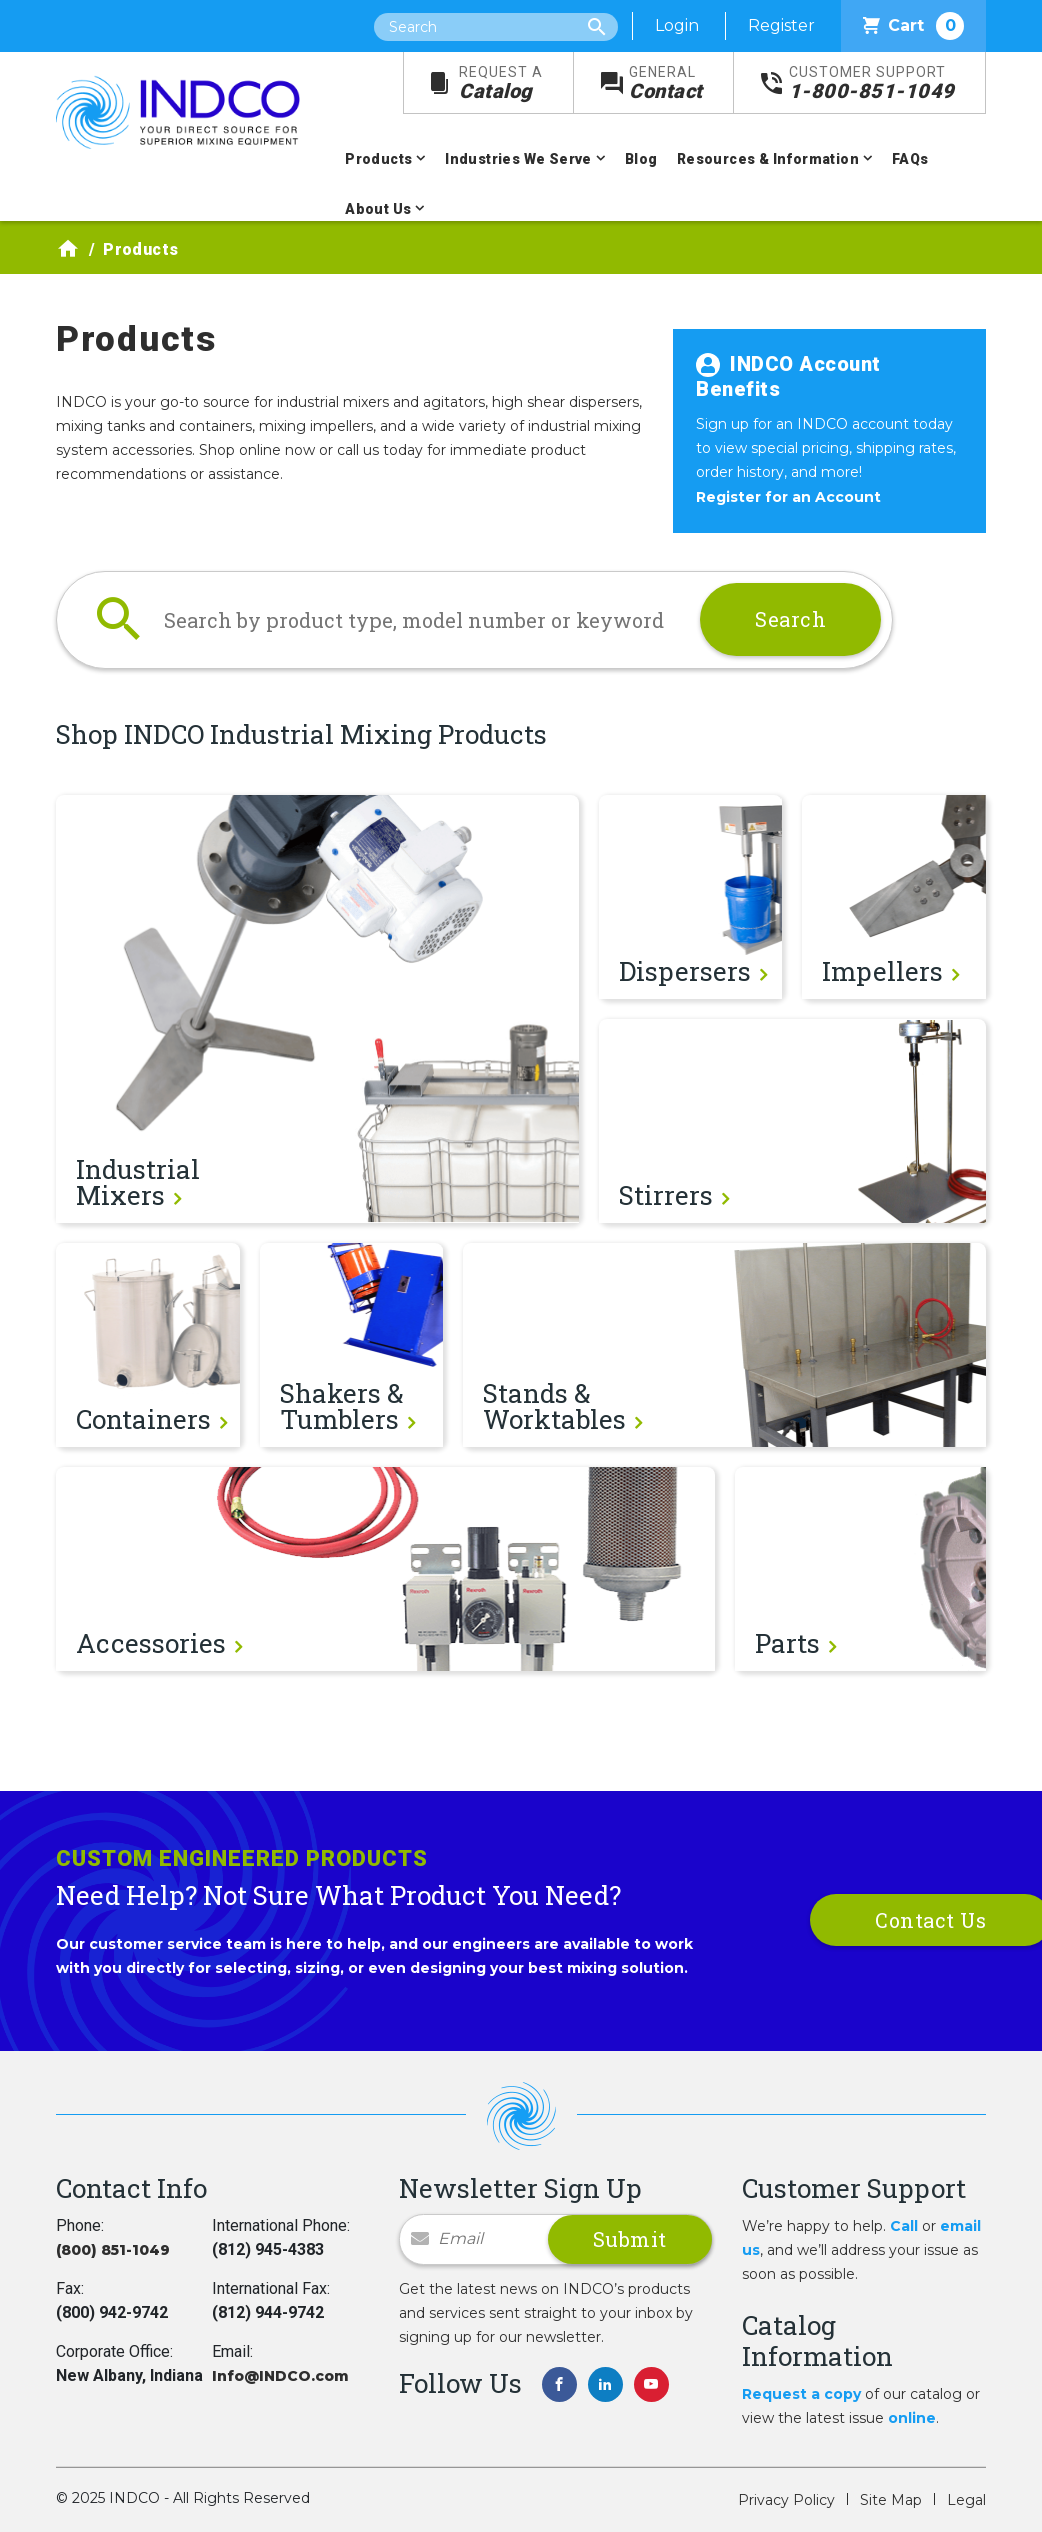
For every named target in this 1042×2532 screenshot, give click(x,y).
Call (904, 2226)
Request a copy (801, 2394)
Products (378, 159)
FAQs (910, 159)
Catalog (501, 83)
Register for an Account (788, 497)
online (912, 2418)
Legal (966, 2500)
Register (781, 25)
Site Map (891, 2500)
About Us (378, 209)
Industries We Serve (518, 159)
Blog (641, 159)
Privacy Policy (786, 2500)
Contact (666, 83)
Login (677, 25)
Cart (913, 26)
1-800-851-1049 (872, 83)
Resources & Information (768, 159)
